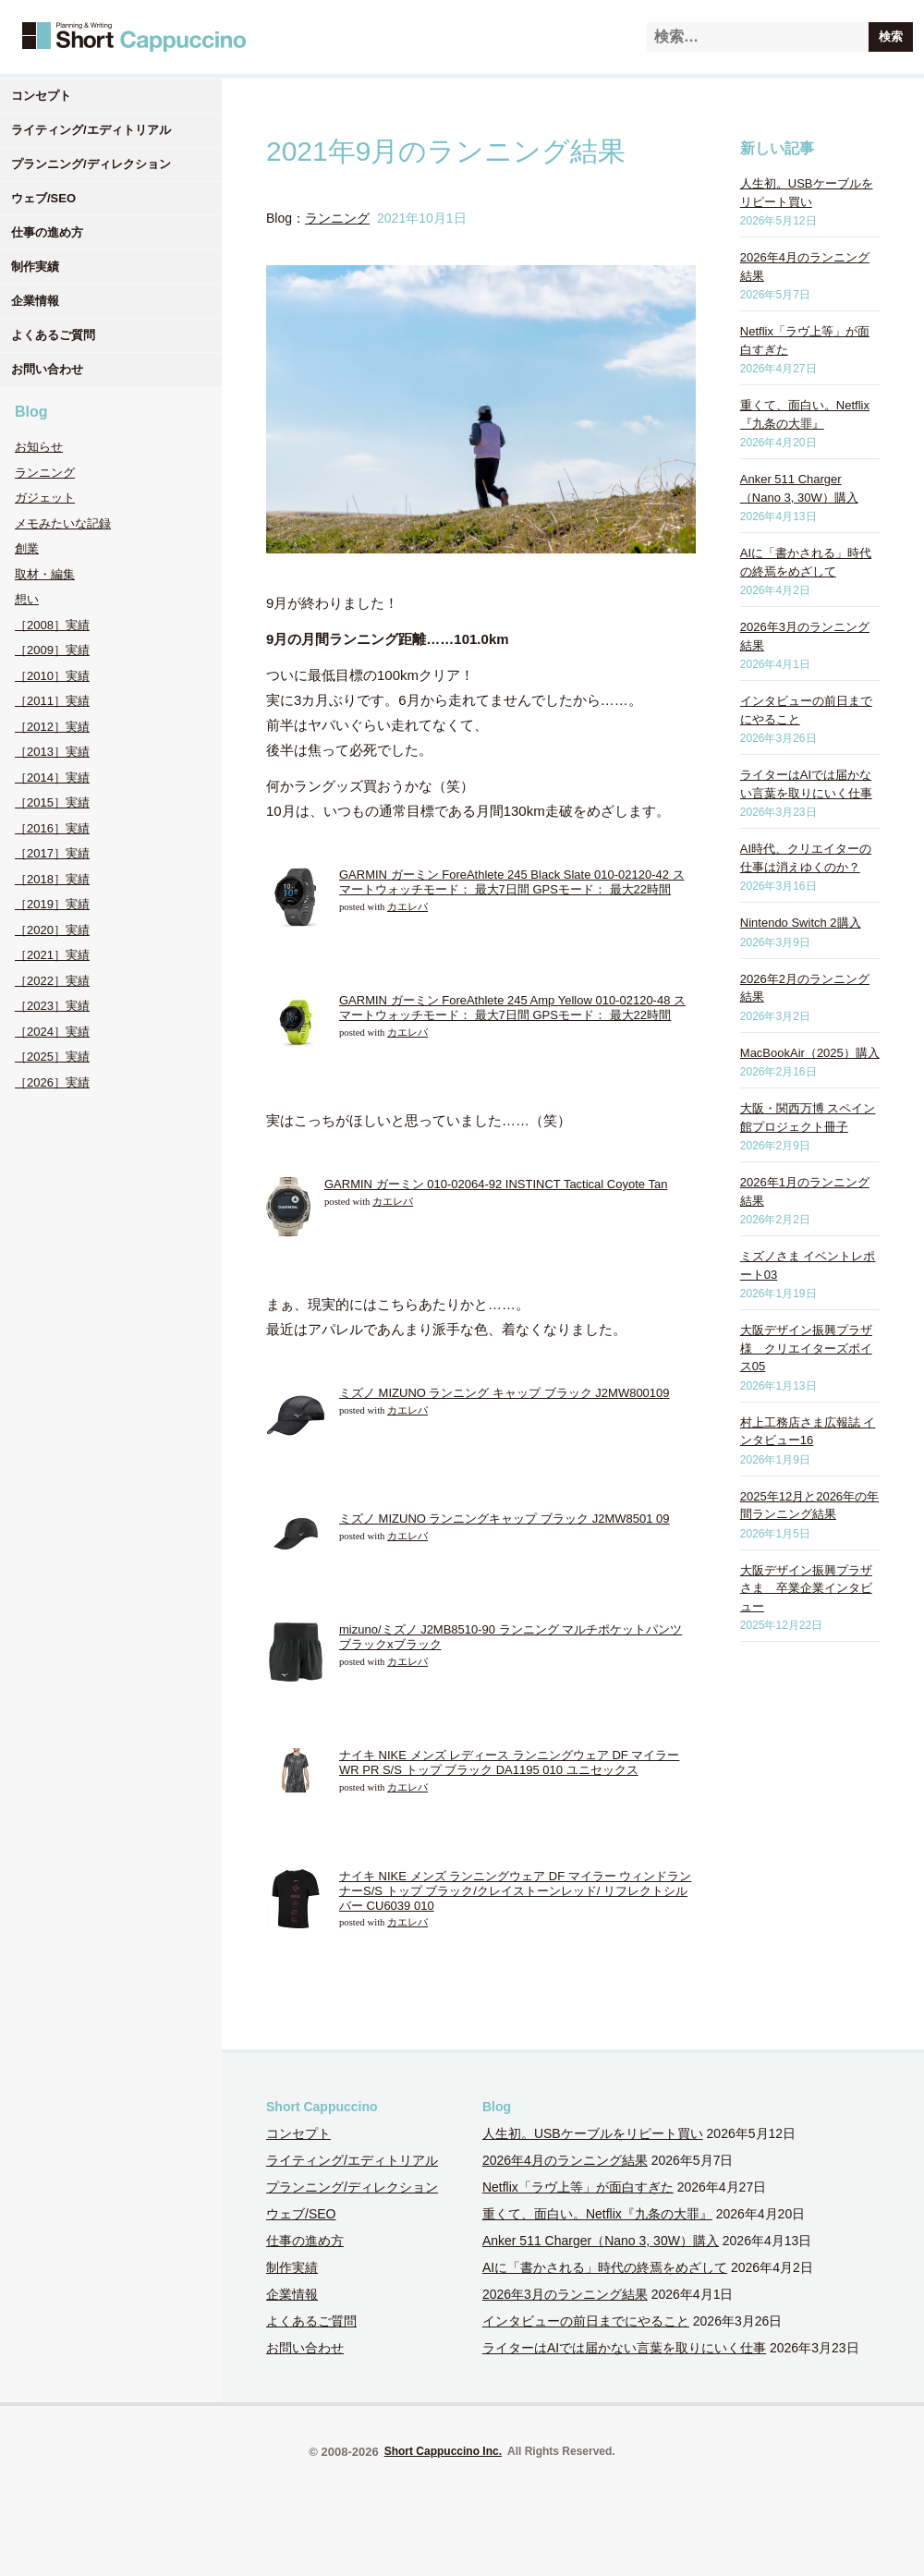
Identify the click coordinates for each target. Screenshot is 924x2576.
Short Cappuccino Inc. (443, 2451)
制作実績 (35, 266)
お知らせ (39, 447)
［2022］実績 (52, 981)
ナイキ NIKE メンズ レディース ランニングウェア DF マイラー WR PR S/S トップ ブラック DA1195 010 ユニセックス (509, 1762)
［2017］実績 (52, 853)
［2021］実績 (52, 955)
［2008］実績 (52, 625)
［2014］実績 (52, 777)
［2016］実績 (52, 828)
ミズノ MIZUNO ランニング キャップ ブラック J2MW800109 (504, 1393)
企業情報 (35, 301)
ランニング (45, 473)
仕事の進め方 (47, 232)
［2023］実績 (52, 1006)
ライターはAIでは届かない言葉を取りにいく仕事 (624, 2347)
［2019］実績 (52, 904)
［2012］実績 (52, 727)
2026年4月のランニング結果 (565, 2160)
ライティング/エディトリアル (91, 130)
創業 (27, 548)
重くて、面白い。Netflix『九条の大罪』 (597, 2213)
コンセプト (41, 96)
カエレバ (407, 907)
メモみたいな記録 (63, 523)
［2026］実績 (52, 1082)
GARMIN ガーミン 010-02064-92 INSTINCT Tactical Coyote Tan (495, 1184)
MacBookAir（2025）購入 (810, 1053)
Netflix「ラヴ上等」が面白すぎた (578, 2187)
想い (27, 599)
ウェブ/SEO (43, 198)
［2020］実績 (52, 930)
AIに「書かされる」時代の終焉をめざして (604, 2267)
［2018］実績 (52, 879)
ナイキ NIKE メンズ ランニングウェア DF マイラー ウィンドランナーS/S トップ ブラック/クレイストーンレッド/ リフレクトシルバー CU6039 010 (515, 1890)
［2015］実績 (52, 802)
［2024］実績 (52, 1032)
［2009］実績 (52, 650)
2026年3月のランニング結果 (565, 2294)
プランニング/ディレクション (91, 164)
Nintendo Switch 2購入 (800, 923)
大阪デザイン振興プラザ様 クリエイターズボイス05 (806, 1348)
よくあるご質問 (53, 335)
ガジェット (45, 497)
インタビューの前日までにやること (585, 2321)
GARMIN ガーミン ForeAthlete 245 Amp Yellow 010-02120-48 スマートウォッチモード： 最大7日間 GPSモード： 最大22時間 (512, 1007)
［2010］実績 (52, 676)
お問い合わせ (47, 369)
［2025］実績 (52, 1056)
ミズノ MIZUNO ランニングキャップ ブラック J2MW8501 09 (504, 1518)
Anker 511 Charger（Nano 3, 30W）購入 (600, 2240)
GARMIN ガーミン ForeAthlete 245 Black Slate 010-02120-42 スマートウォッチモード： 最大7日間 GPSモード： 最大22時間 (512, 882)
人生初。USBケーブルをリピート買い (592, 2133)
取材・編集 (45, 574)
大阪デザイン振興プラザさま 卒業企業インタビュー (806, 1588)
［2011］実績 (52, 701)
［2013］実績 (52, 752)
